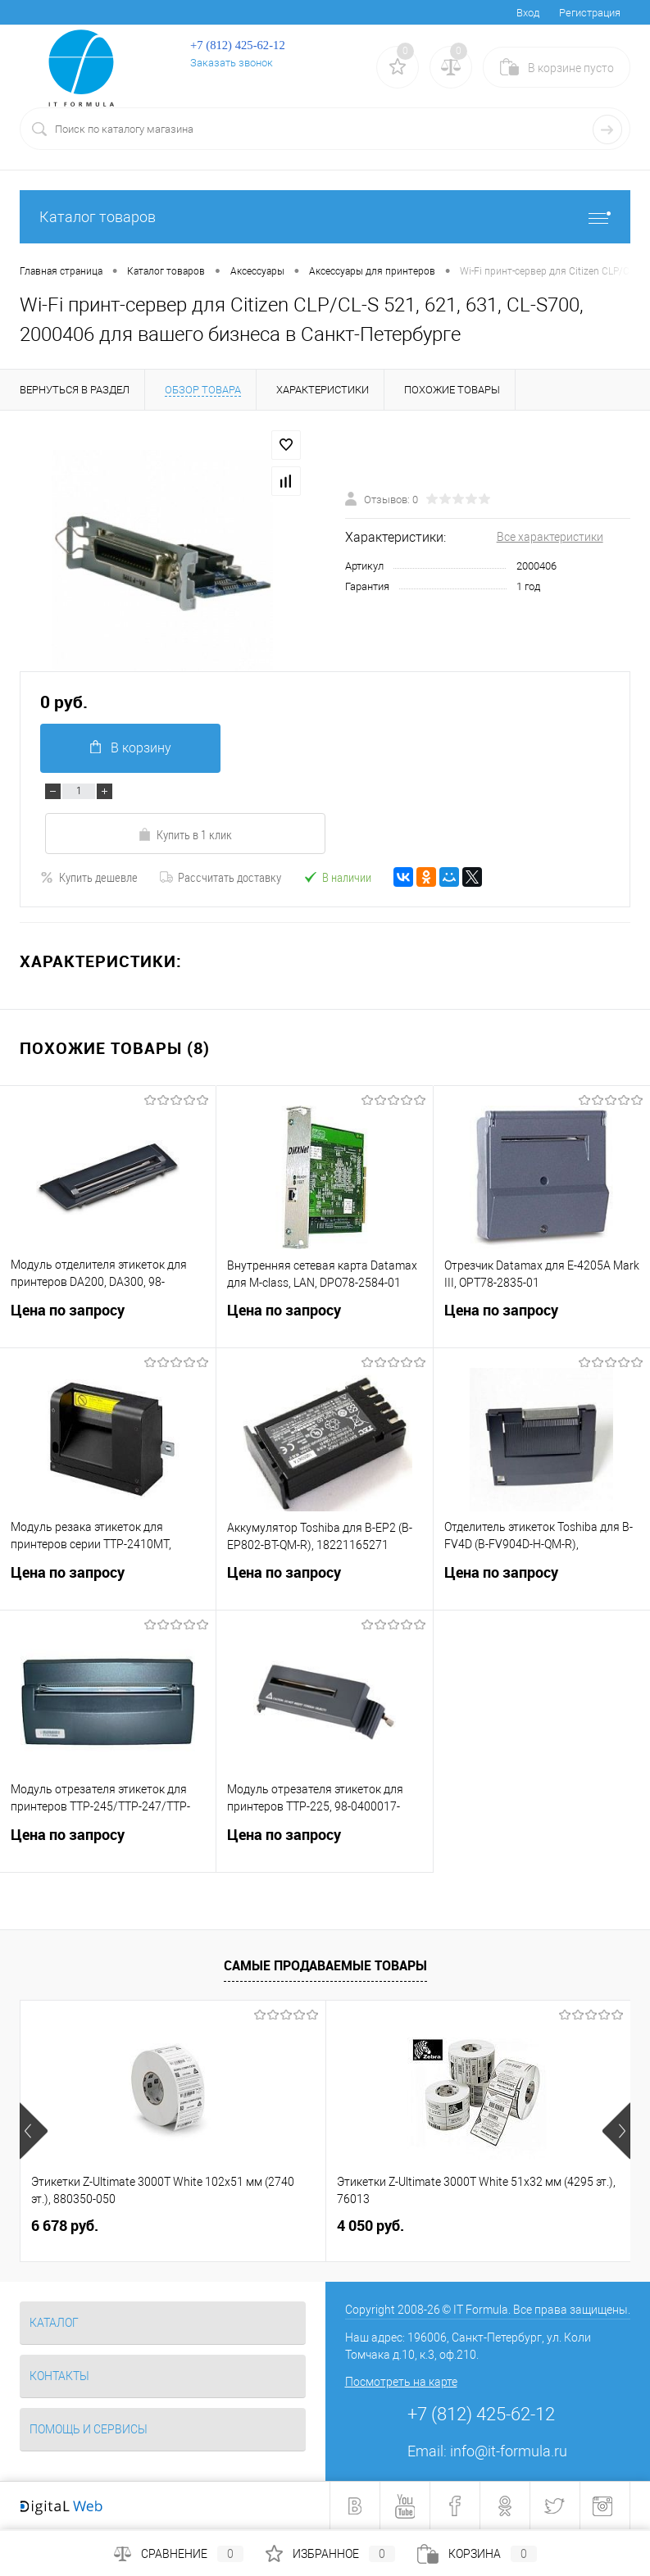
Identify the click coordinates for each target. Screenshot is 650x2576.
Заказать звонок (231, 63)
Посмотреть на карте (401, 2381)
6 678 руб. (64, 2225)
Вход (527, 13)
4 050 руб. (370, 2225)
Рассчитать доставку (220, 877)
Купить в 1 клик (185, 834)
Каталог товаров (325, 216)
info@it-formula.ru (508, 2451)
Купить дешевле (89, 877)
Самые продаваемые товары (325, 1965)
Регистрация (589, 13)
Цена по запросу (108, 1320)
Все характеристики (550, 536)
